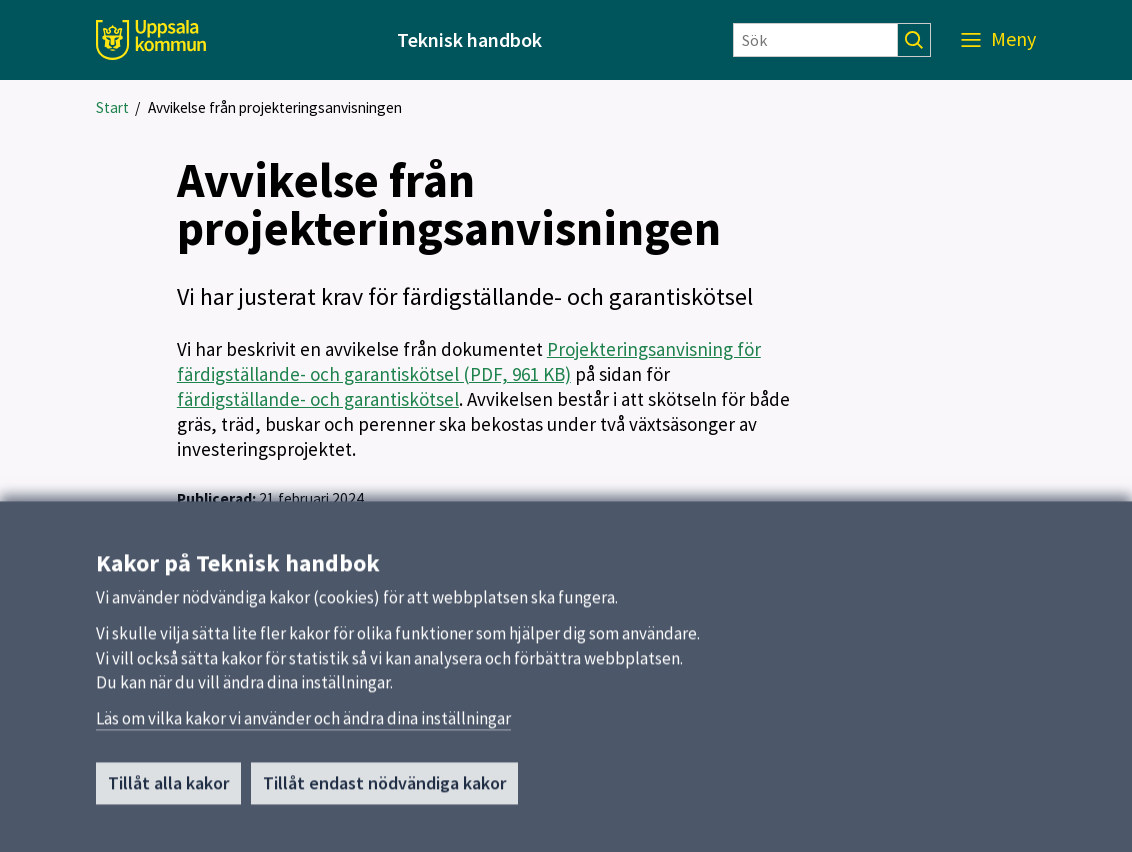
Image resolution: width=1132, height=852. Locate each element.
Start (112, 107)
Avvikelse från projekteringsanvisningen (275, 107)
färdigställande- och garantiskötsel (318, 399)
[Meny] (998, 40)
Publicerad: (216, 498)
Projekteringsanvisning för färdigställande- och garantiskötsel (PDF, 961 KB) (469, 361)
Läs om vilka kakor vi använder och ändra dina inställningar (303, 725)
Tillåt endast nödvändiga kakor (384, 789)
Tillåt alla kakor (168, 789)
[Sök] (815, 40)
